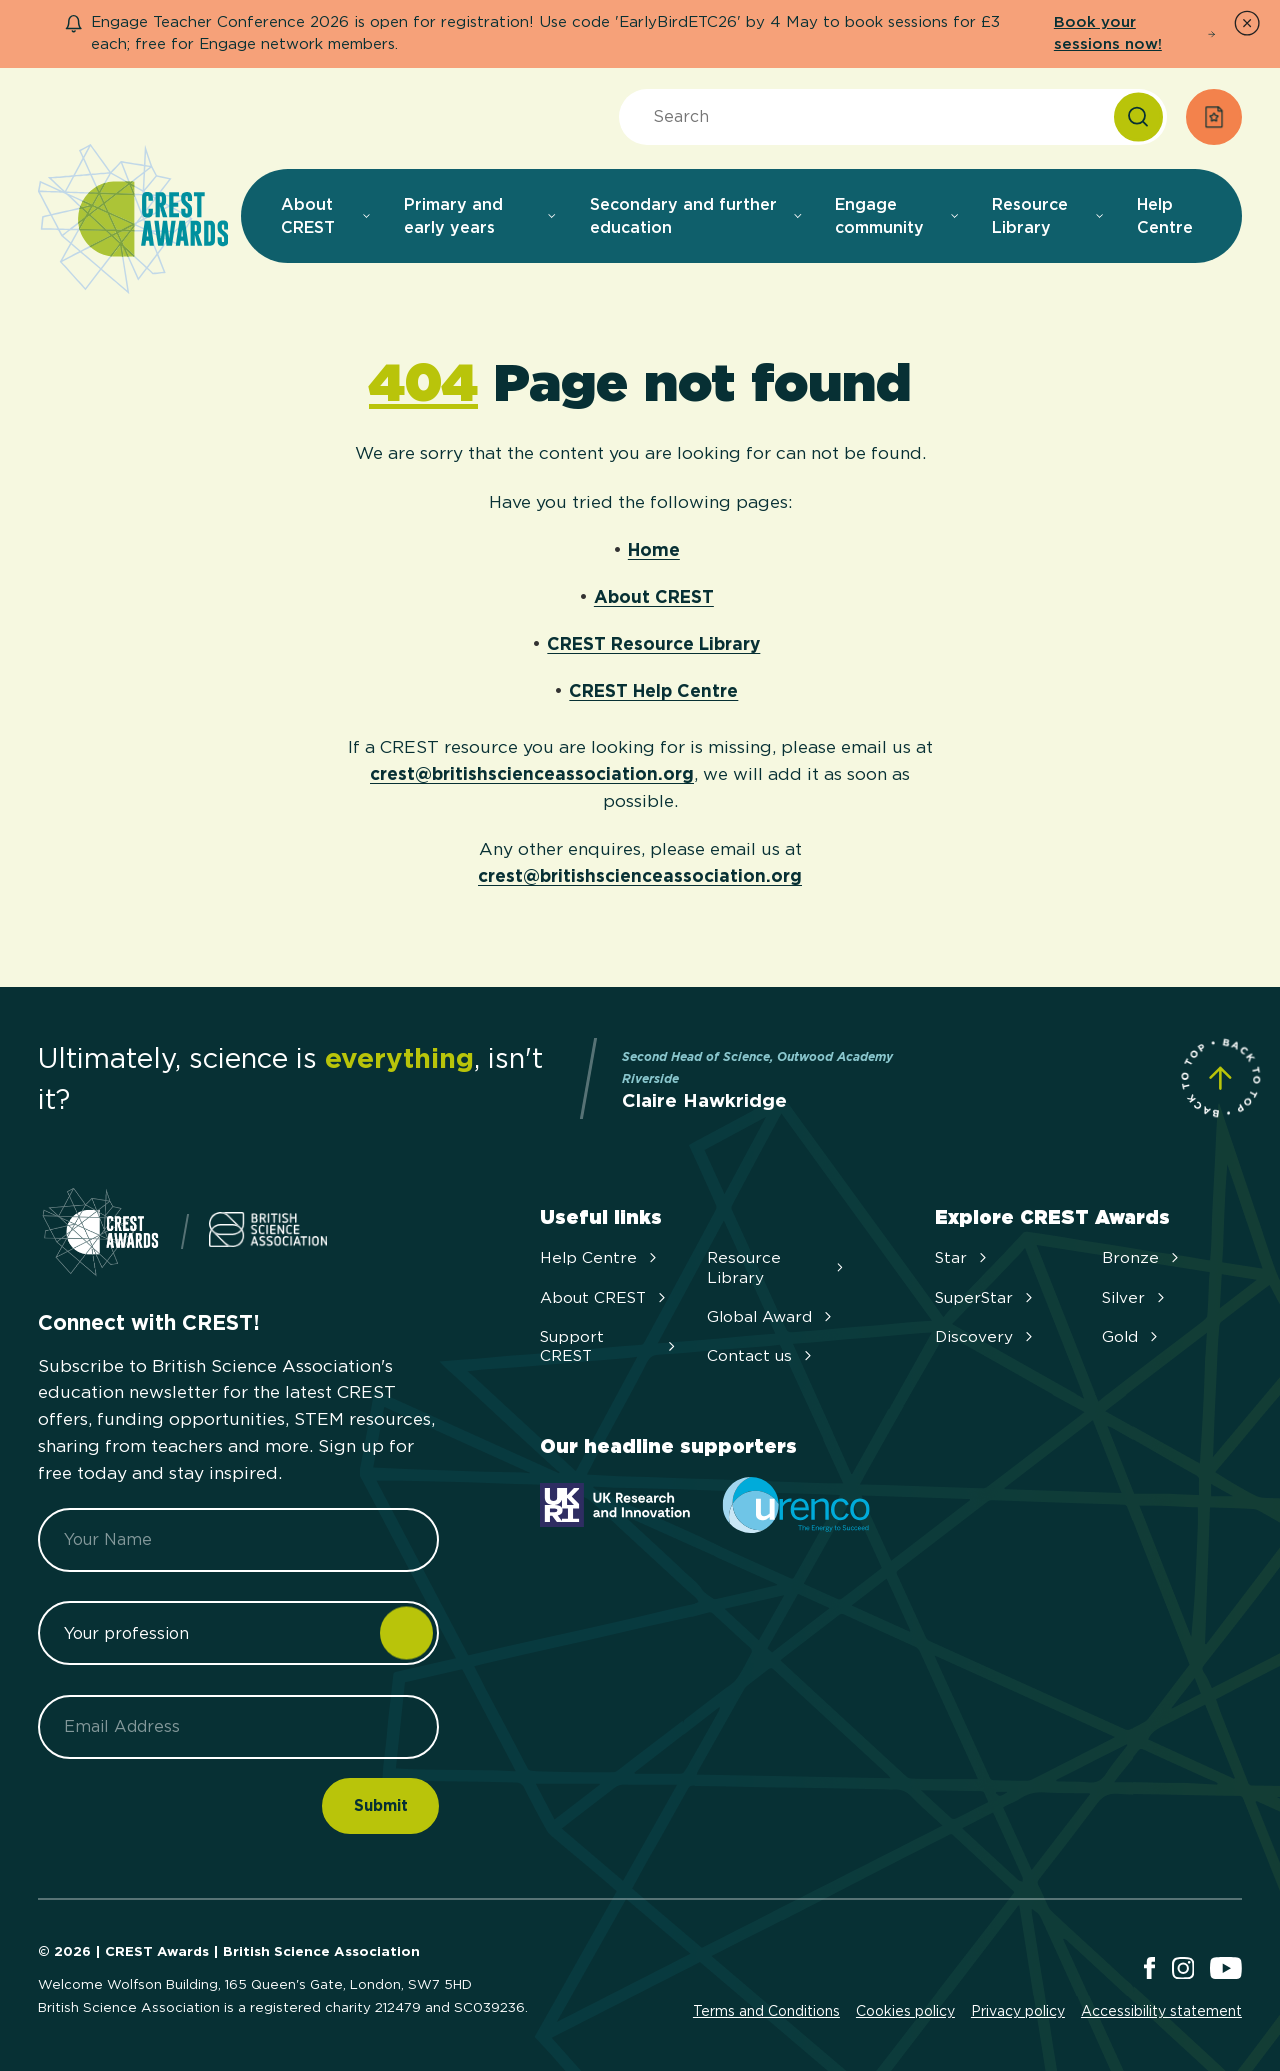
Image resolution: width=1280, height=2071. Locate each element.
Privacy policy (1018, 2011)
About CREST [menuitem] (326, 216)
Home (654, 549)
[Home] (133, 220)
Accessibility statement (1161, 2011)
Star (963, 1257)
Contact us (761, 1355)
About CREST (654, 596)
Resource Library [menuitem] (1048, 216)
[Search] (1138, 117)
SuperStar (986, 1297)
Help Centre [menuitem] (1165, 216)
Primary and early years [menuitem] (481, 216)
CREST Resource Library (653, 643)
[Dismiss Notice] (1247, 23)
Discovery (986, 1336)
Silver (1135, 1297)
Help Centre (600, 1257)
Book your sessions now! (1135, 33)
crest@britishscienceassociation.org (532, 773)
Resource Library (777, 1267)
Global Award (771, 1316)
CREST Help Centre (653, 690)
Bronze (1142, 1257)
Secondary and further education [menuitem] (697, 216)
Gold (1132, 1336)
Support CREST (610, 1346)
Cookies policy (905, 2011)
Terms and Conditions (766, 2011)
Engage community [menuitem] (897, 216)
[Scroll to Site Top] (1220, 1077)
